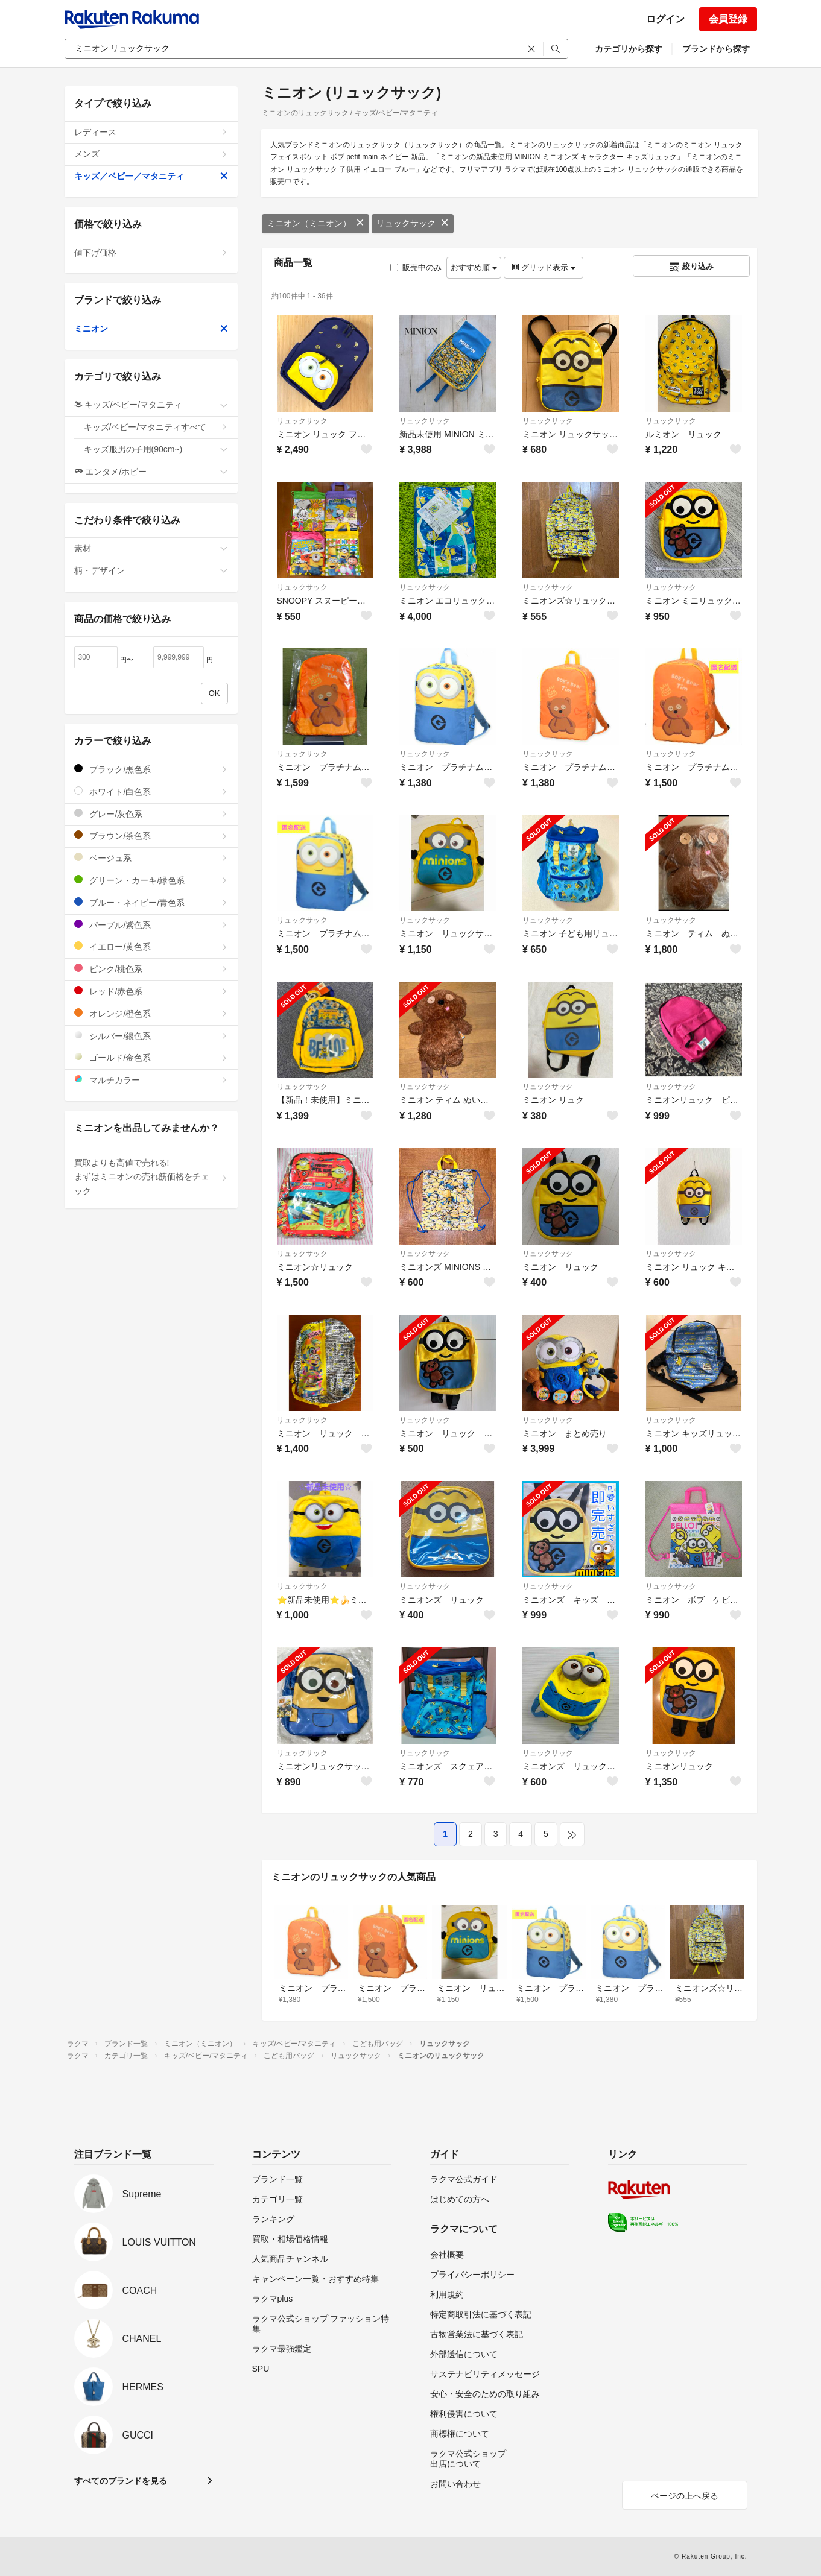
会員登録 (728, 19)
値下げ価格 (151, 252)
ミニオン (151, 328)
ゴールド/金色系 (151, 1057)
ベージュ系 (151, 858)
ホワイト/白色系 (151, 791)
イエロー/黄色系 (151, 946)
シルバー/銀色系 (151, 1036)
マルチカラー (151, 1080)
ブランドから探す (716, 49)
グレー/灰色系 (151, 814)
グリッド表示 (543, 267)
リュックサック (412, 223)
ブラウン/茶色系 (151, 835)
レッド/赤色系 (151, 991)
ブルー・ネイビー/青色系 (151, 902)
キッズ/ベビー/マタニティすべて (156, 427)
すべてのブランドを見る (120, 2481)
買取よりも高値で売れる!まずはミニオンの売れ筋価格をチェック (151, 1177)
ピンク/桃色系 (151, 969)
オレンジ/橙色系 (151, 1013)
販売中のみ (416, 267)
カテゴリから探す (628, 49)
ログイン (665, 19)
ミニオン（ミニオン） (315, 223)
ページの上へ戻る (684, 2496)
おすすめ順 (474, 267)
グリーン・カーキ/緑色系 (151, 880)
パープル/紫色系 (151, 925)
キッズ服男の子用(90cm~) (156, 449)
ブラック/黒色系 (151, 769)
